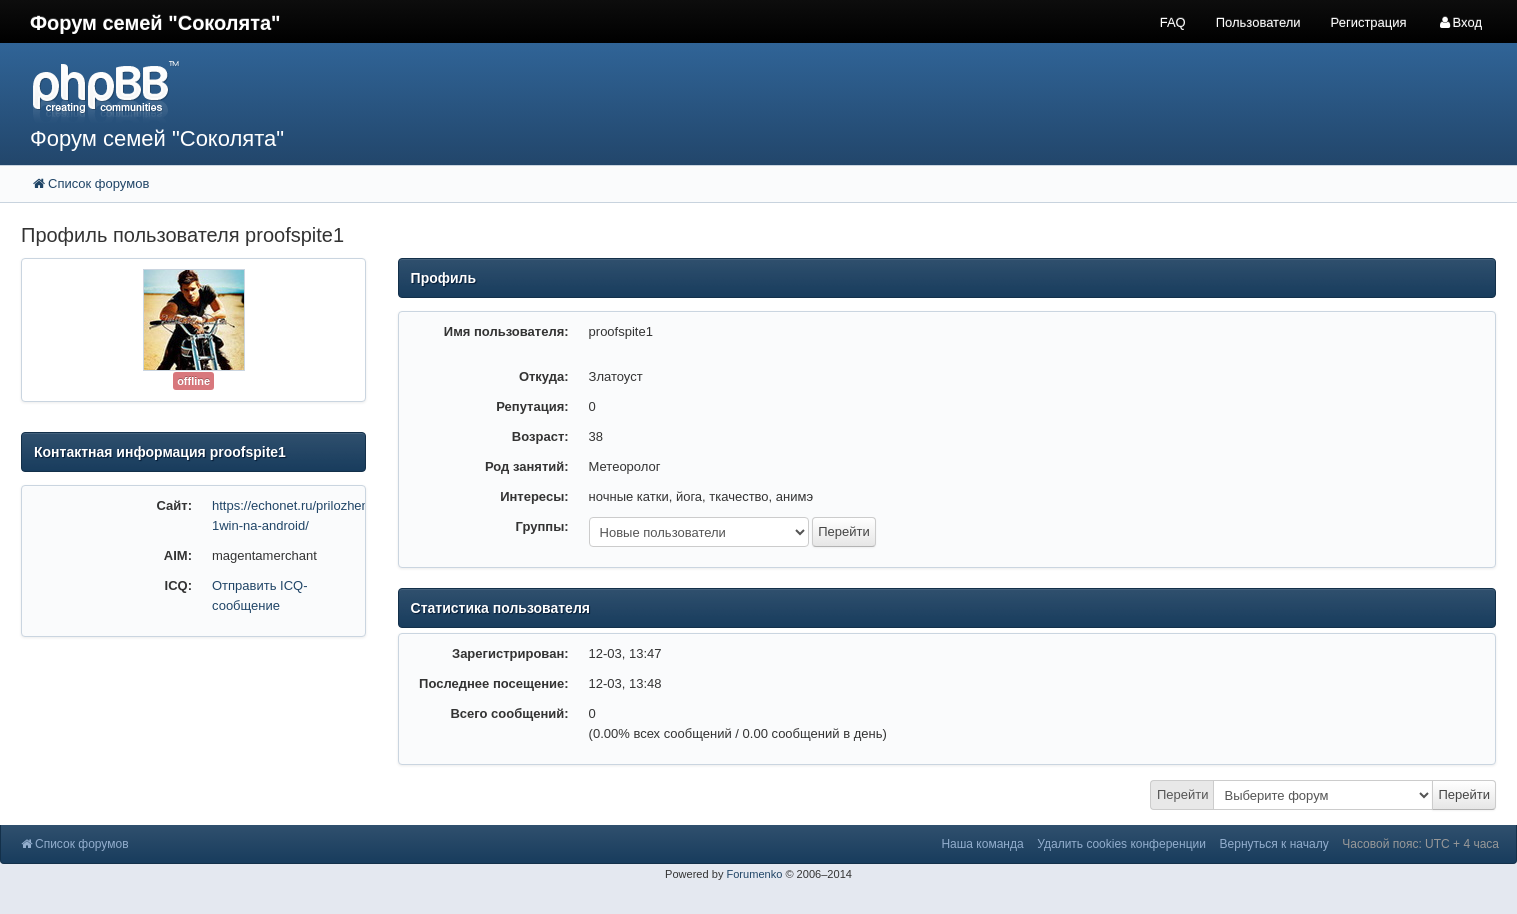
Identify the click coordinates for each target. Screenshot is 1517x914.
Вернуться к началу (1274, 844)
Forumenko (754, 874)
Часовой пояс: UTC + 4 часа (1420, 844)
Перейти (1183, 794)
